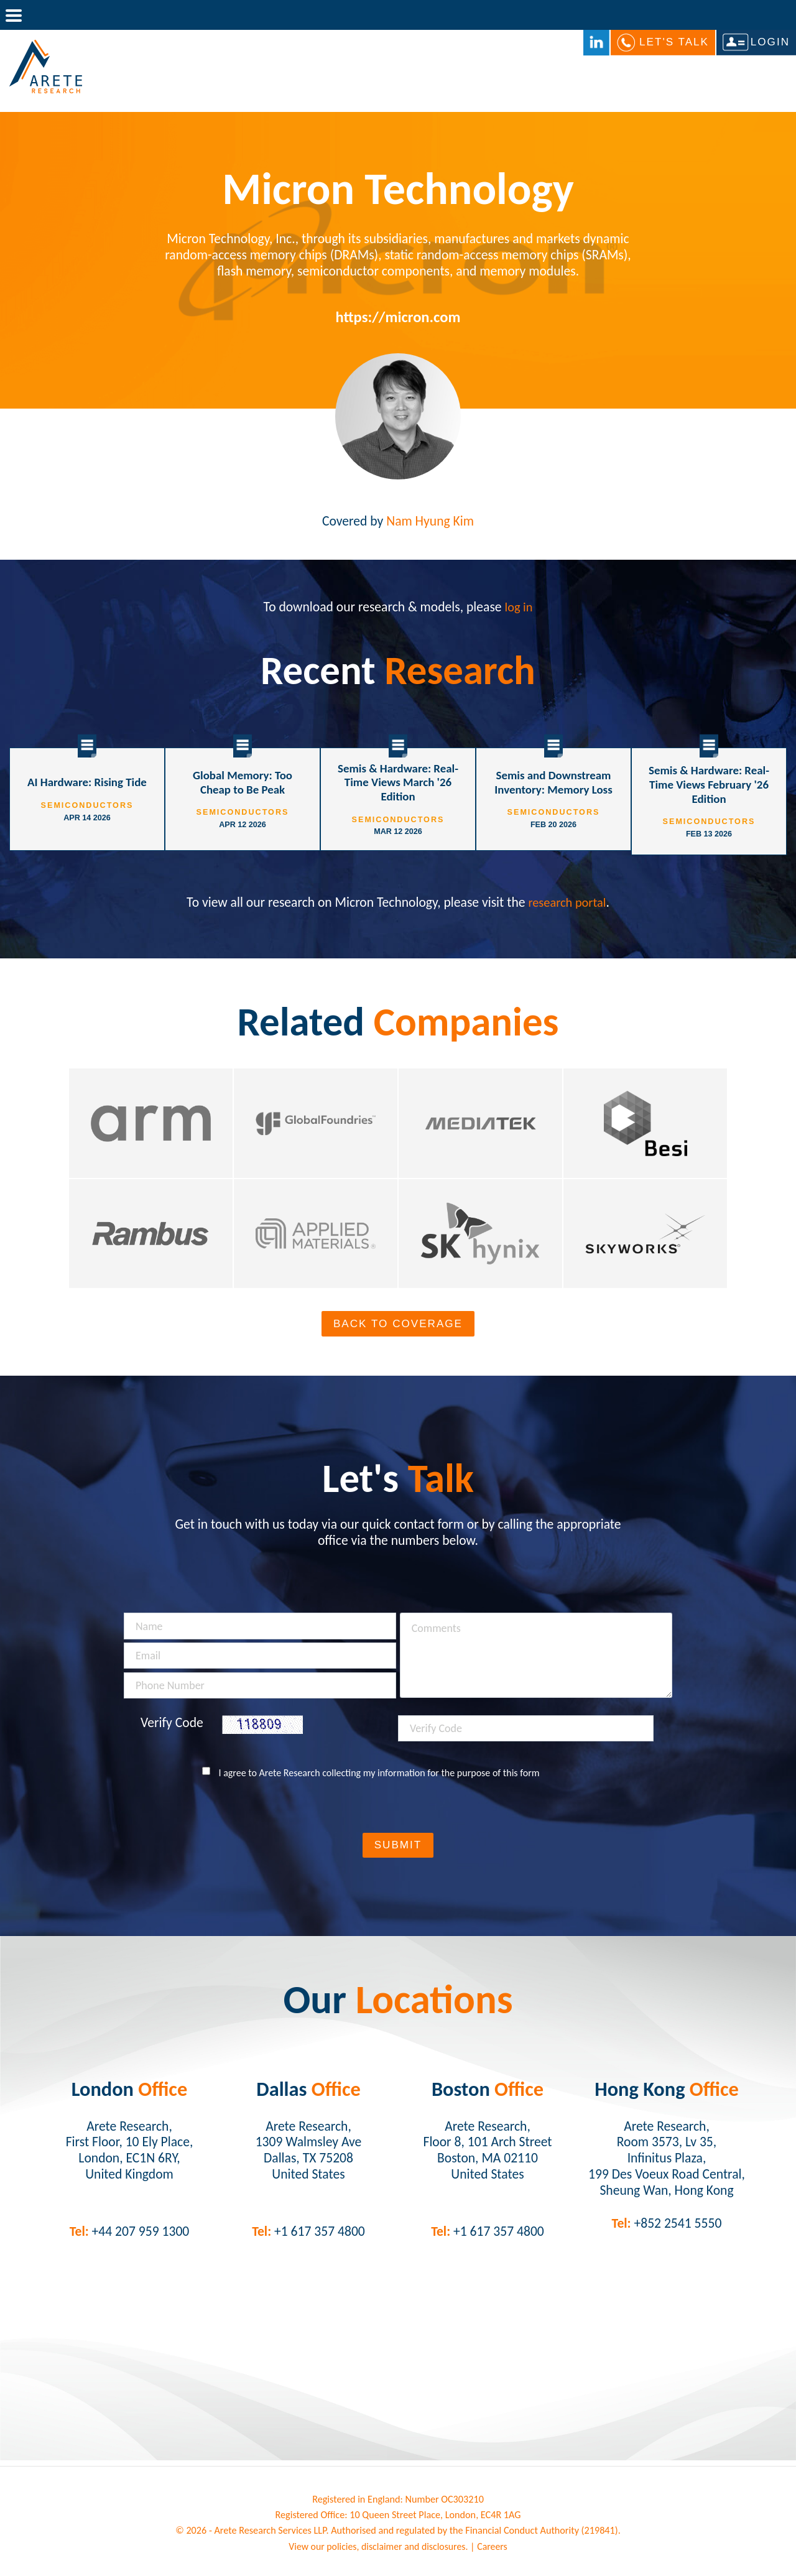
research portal (567, 898)
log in (519, 606)
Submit (398, 1847)
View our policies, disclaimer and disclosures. (378, 2548)
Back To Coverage (398, 1326)
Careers (494, 2548)
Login (770, 43)
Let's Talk (674, 43)
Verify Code (172, 1724)
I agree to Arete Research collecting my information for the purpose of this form (379, 1775)
